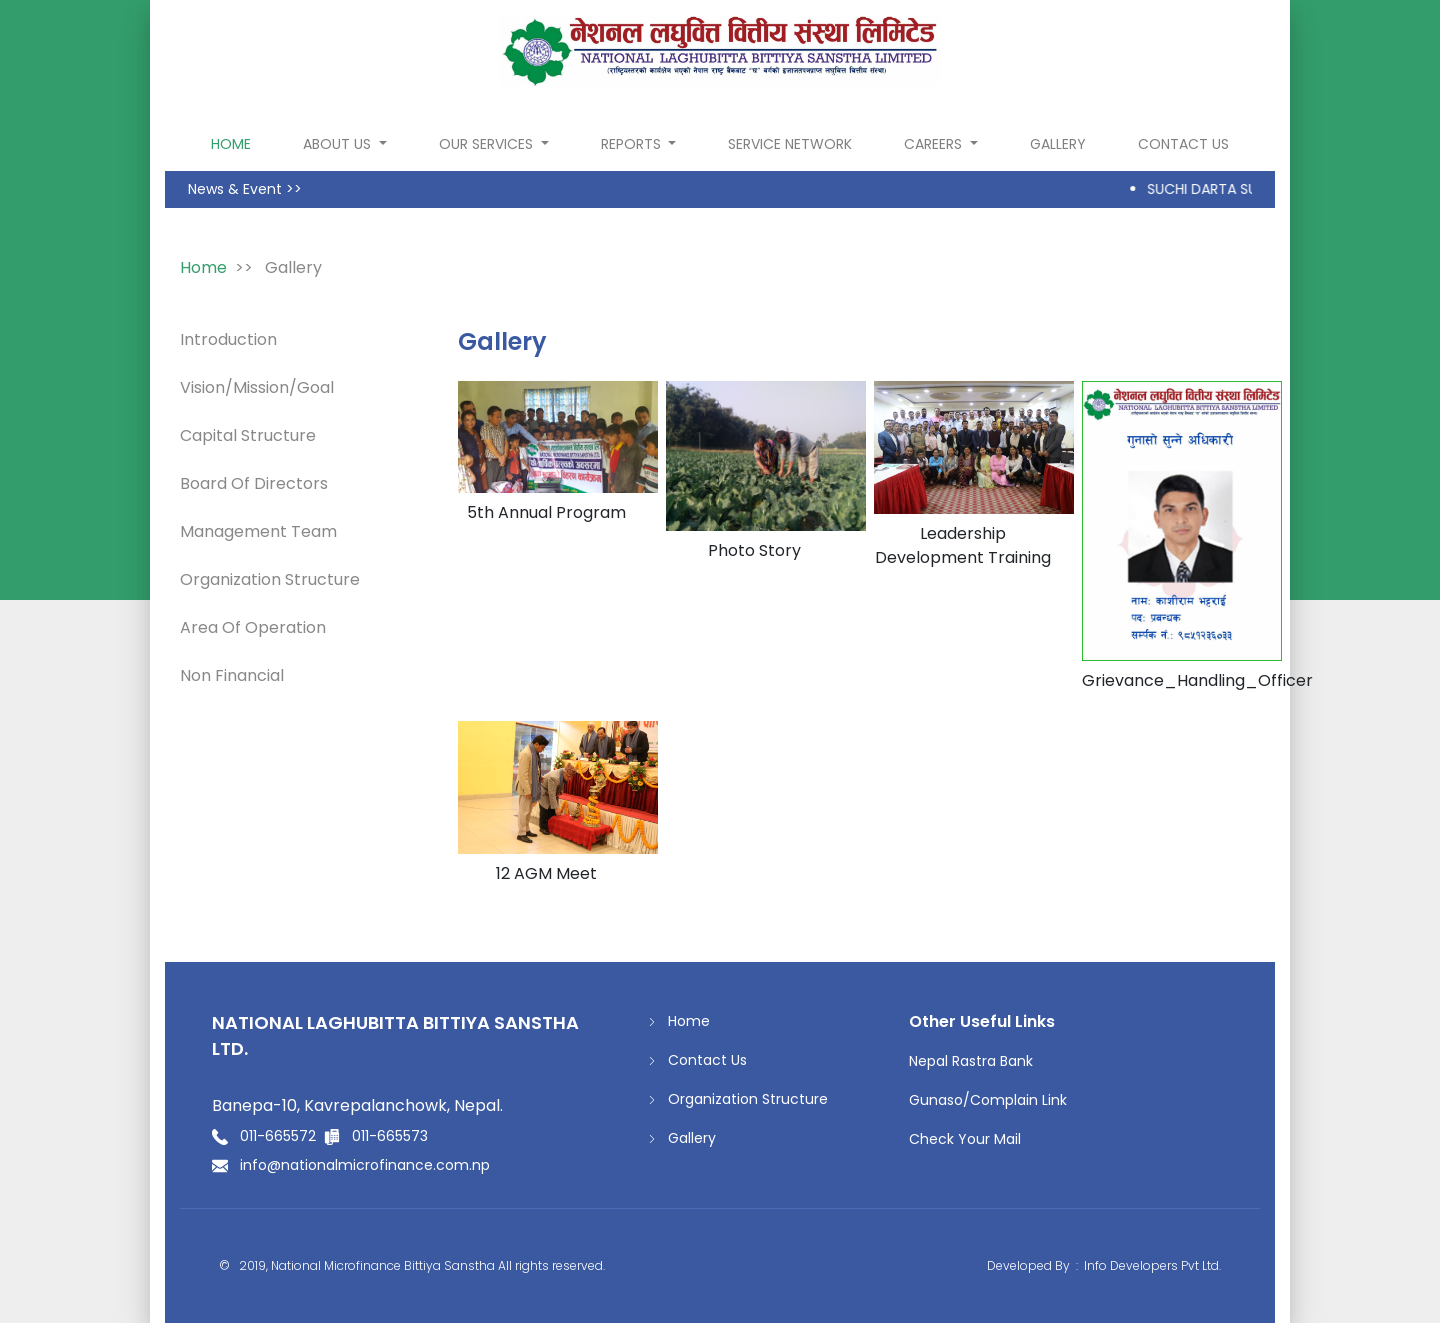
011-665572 (278, 1136)
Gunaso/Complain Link (988, 1100)
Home (679, 1021)
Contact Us (1183, 144)
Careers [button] (935, 144)
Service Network (790, 144)
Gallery (1058, 144)
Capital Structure (248, 435)
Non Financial (232, 675)
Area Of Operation (253, 627)
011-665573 (390, 1136)
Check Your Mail (965, 1139)
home (235, 143)
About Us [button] (339, 144)
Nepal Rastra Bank (971, 1061)
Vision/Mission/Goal (257, 387)
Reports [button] (633, 144)
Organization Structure (270, 579)
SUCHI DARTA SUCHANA (1234, 189)
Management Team (258, 531)
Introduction (228, 339)
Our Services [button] (488, 144)
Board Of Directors (254, 483)
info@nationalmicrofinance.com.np (365, 1165)
